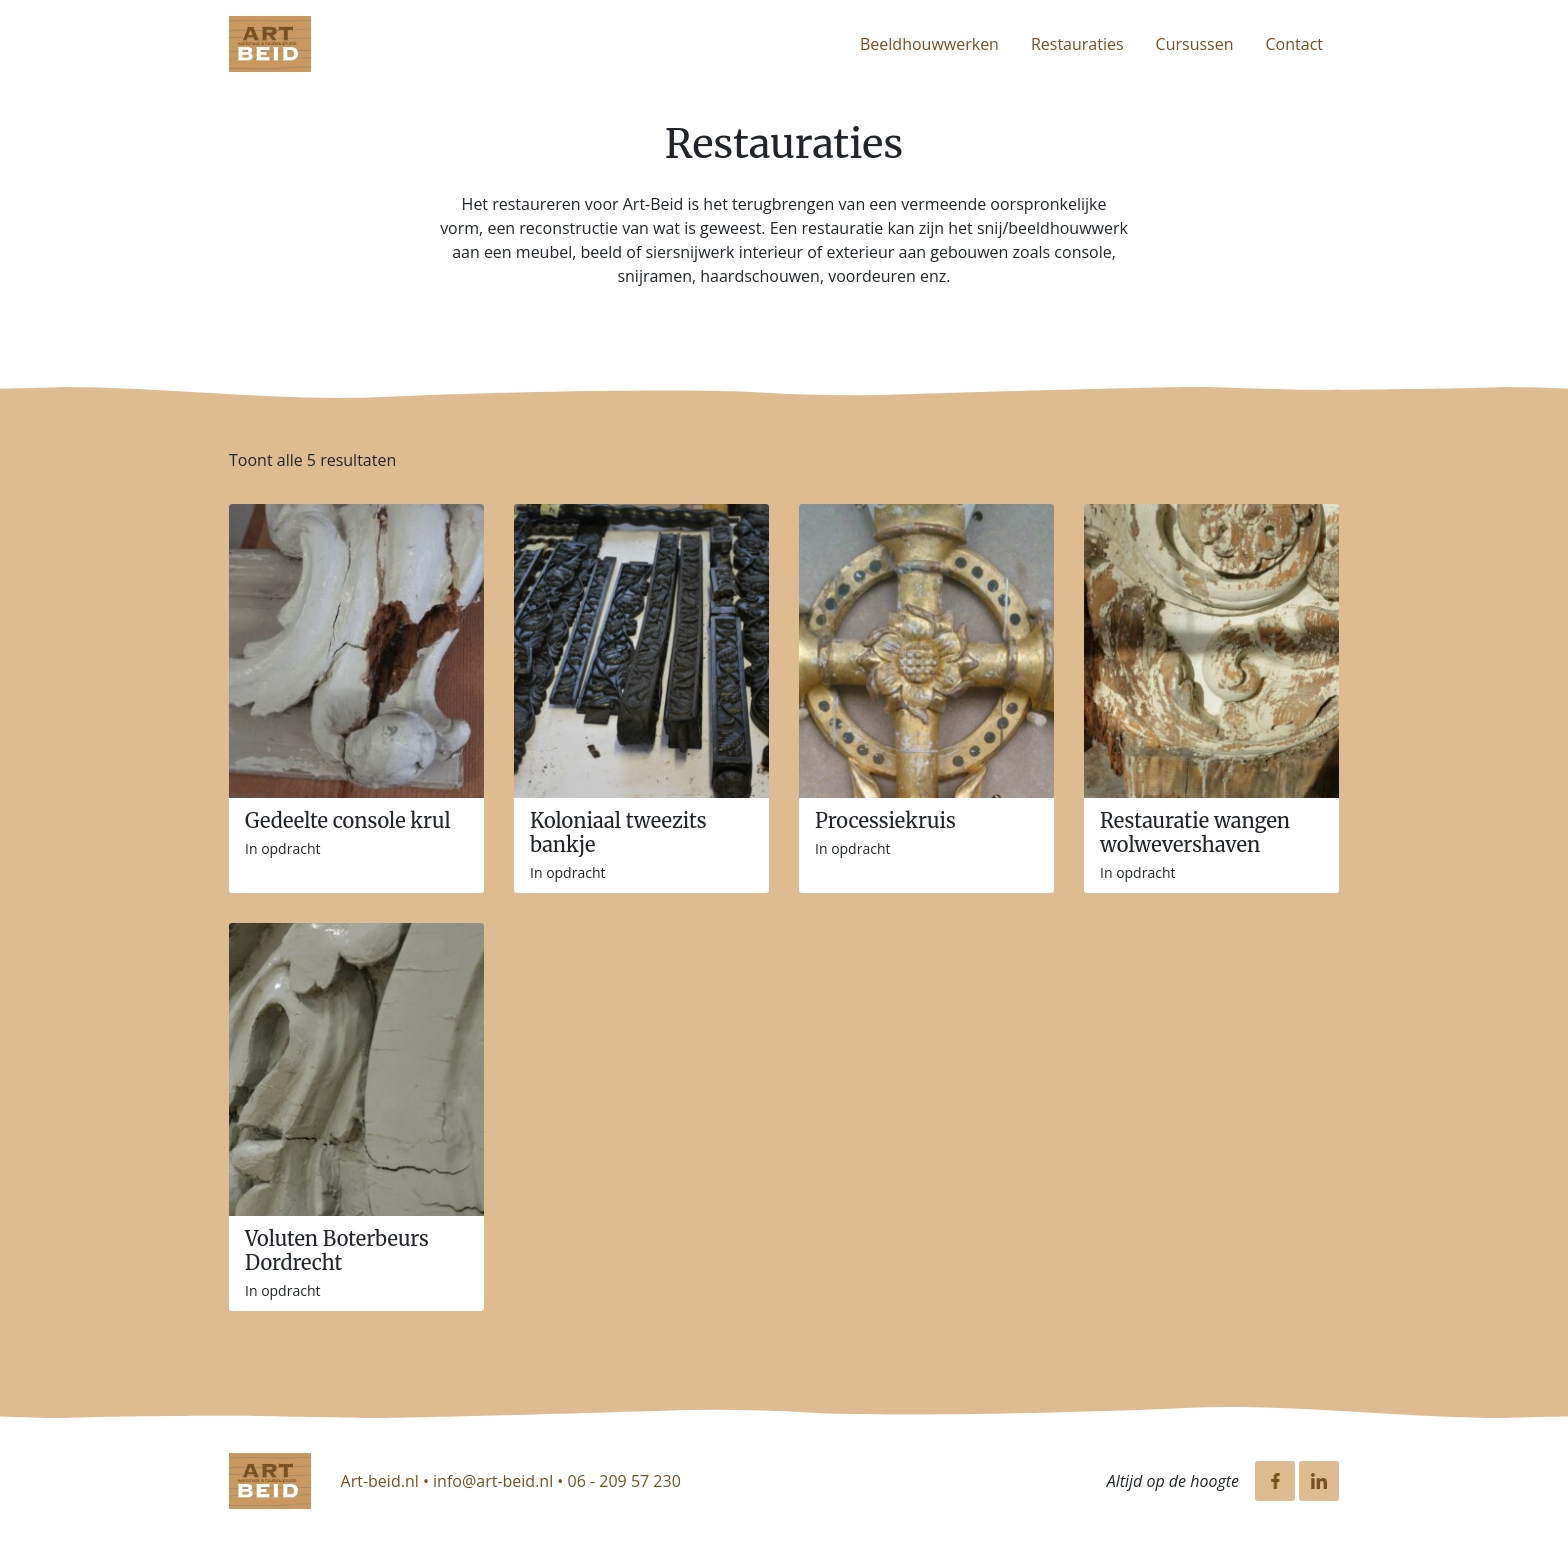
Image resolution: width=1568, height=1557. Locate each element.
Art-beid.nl (380, 1481)
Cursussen (1195, 44)
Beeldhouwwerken (929, 44)
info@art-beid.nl (493, 1481)
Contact (1294, 44)
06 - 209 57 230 (624, 1481)
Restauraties (1077, 44)
